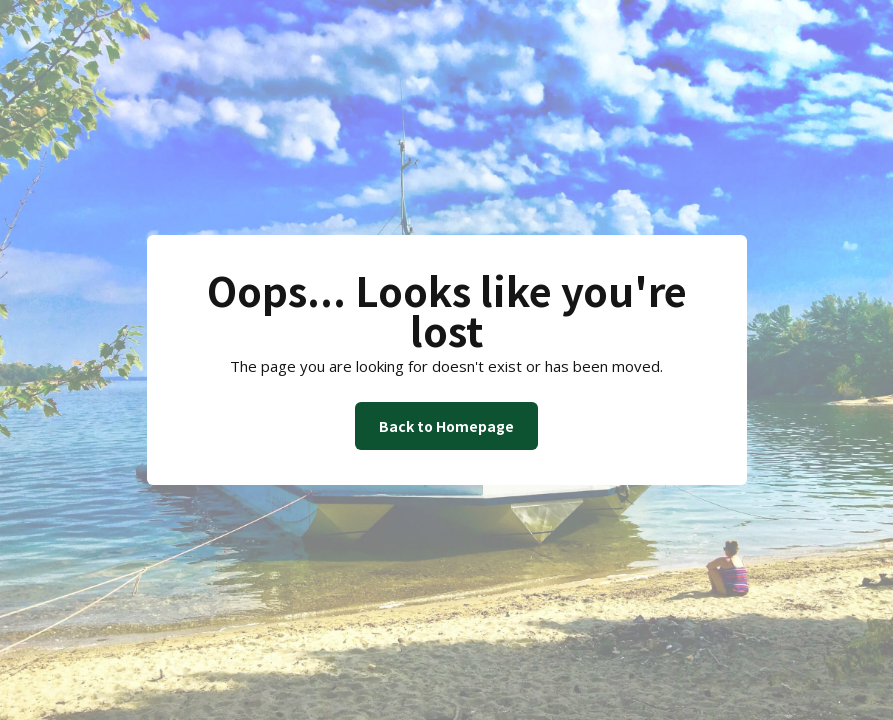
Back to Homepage (446, 426)
